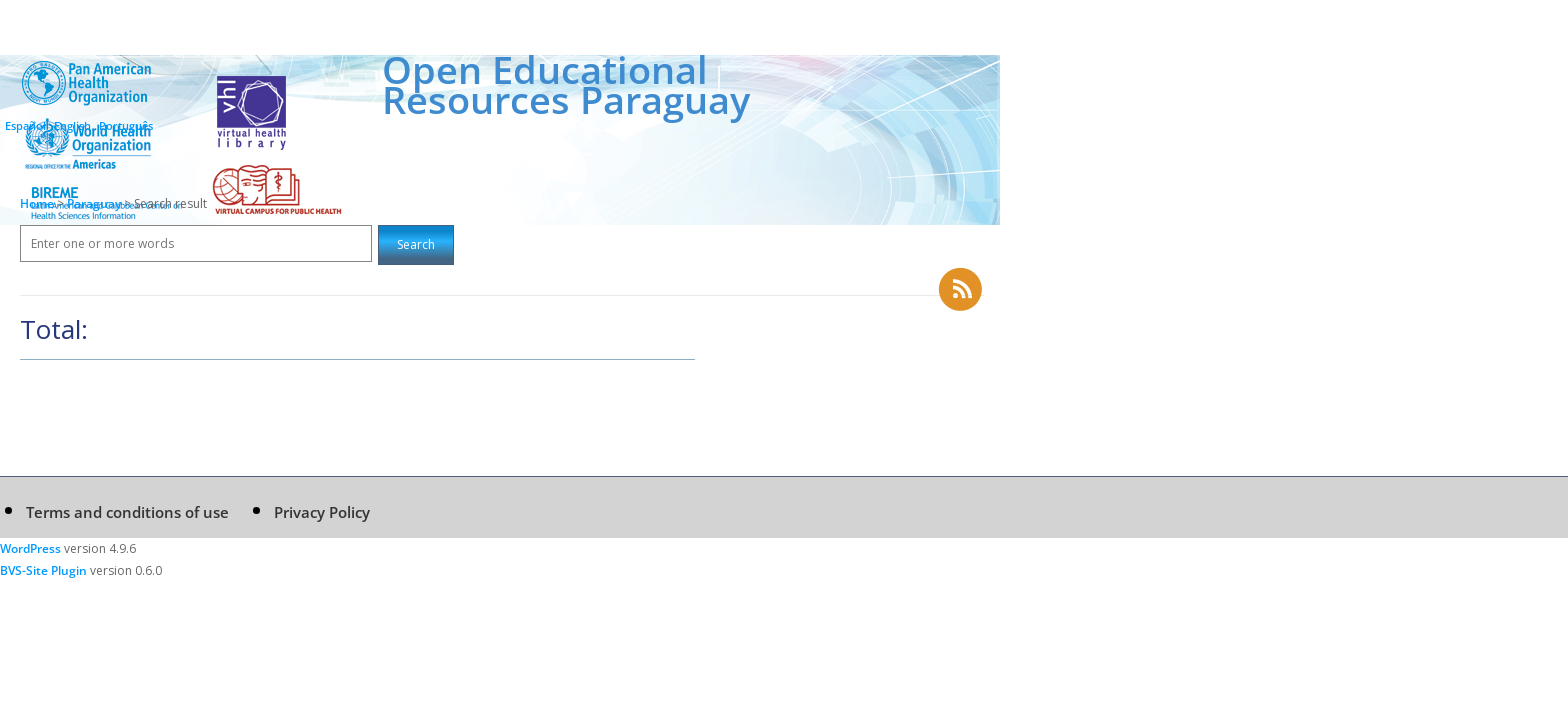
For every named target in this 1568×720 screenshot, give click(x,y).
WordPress (30, 548)
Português (126, 125)
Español (25, 125)
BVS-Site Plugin (43, 570)
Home (37, 203)
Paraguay (95, 203)
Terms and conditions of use (127, 512)
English (72, 125)
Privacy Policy (322, 512)
